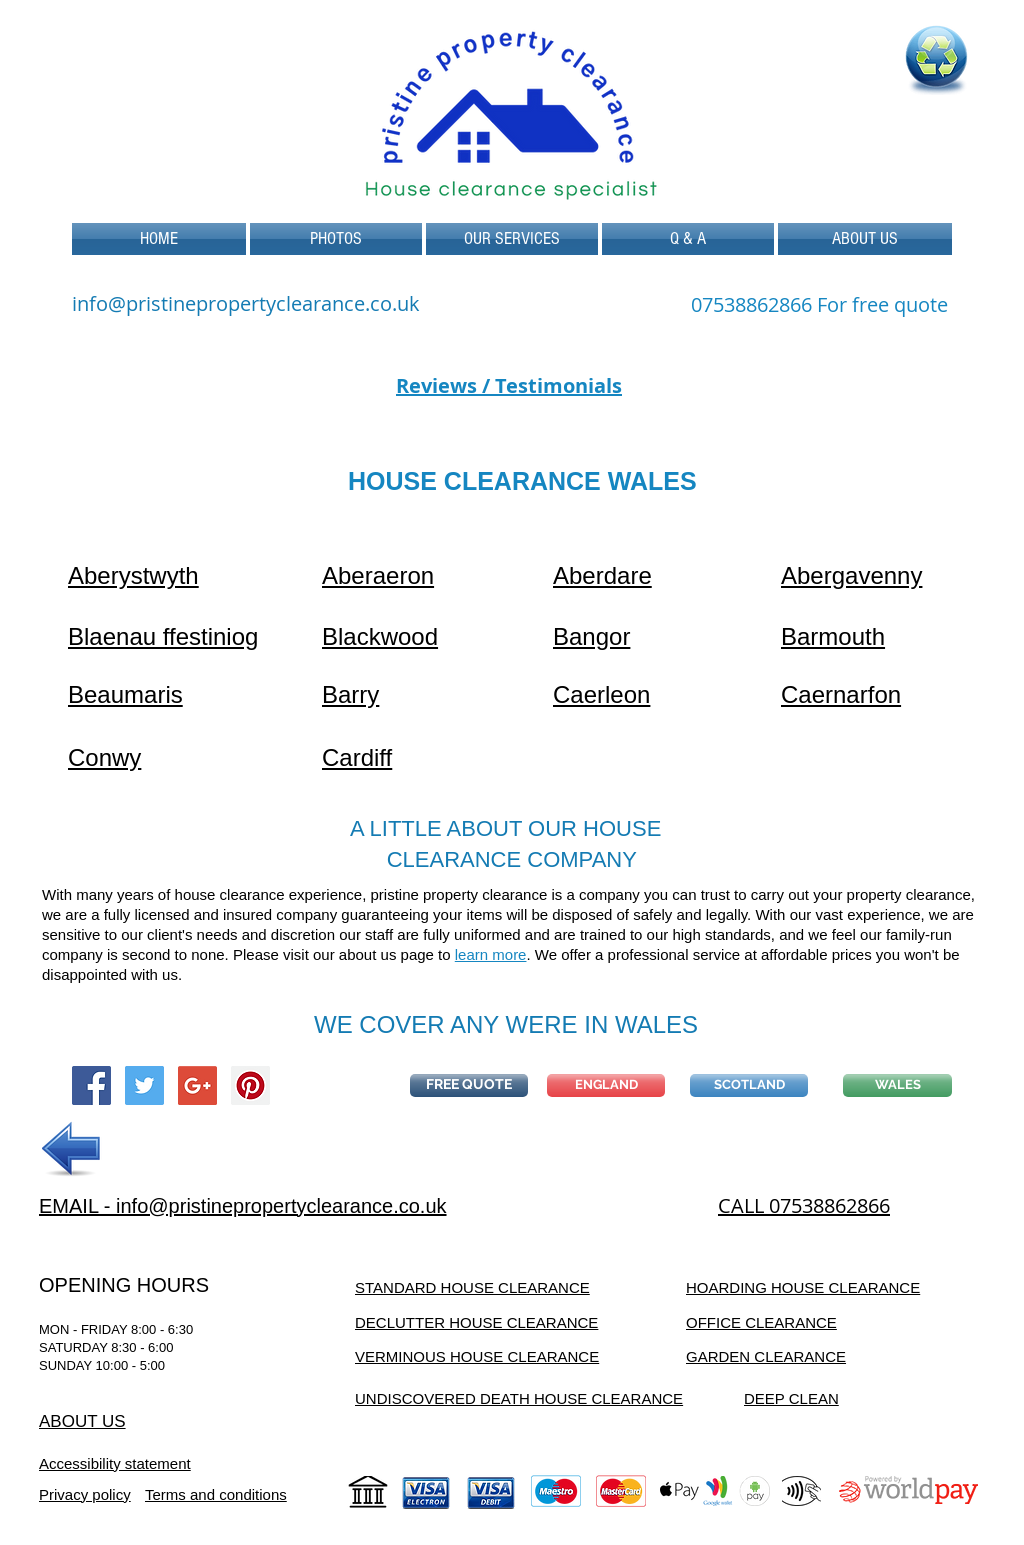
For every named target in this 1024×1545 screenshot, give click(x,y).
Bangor (591, 636)
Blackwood (380, 636)
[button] (512, 239)
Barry (350, 694)
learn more (491, 954)
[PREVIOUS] (72, 1149)
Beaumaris (125, 694)
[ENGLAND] (606, 1085)
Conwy (104, 757)
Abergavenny (851, 575)
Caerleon (601, 694)
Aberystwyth (133, 575)
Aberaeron (378, 575)
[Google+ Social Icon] (197, 1085)
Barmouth (833, 636)
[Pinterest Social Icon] (250, 1085)
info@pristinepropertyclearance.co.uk (246, 303)
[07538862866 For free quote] (819, 305)
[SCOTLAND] (749, 1085)
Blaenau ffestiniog (163, 636)
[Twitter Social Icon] (144, 1085)
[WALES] (897, 1085)
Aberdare (602, 575)
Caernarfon (841, 694)
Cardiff (357, 757)
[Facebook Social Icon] (91, 1085)
